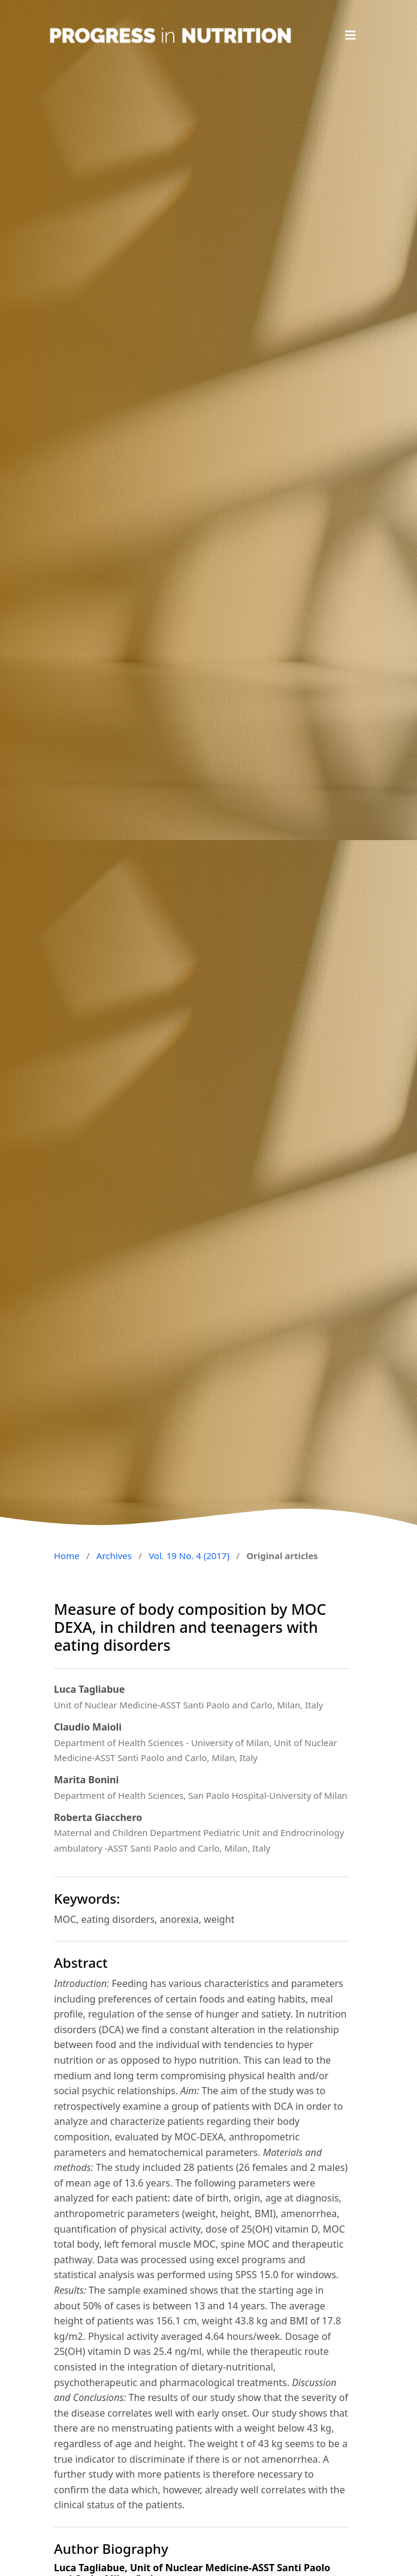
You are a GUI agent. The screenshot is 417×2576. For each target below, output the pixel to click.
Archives (114, 1556)
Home (67, 1556)
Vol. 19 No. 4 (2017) (189, 1556)
